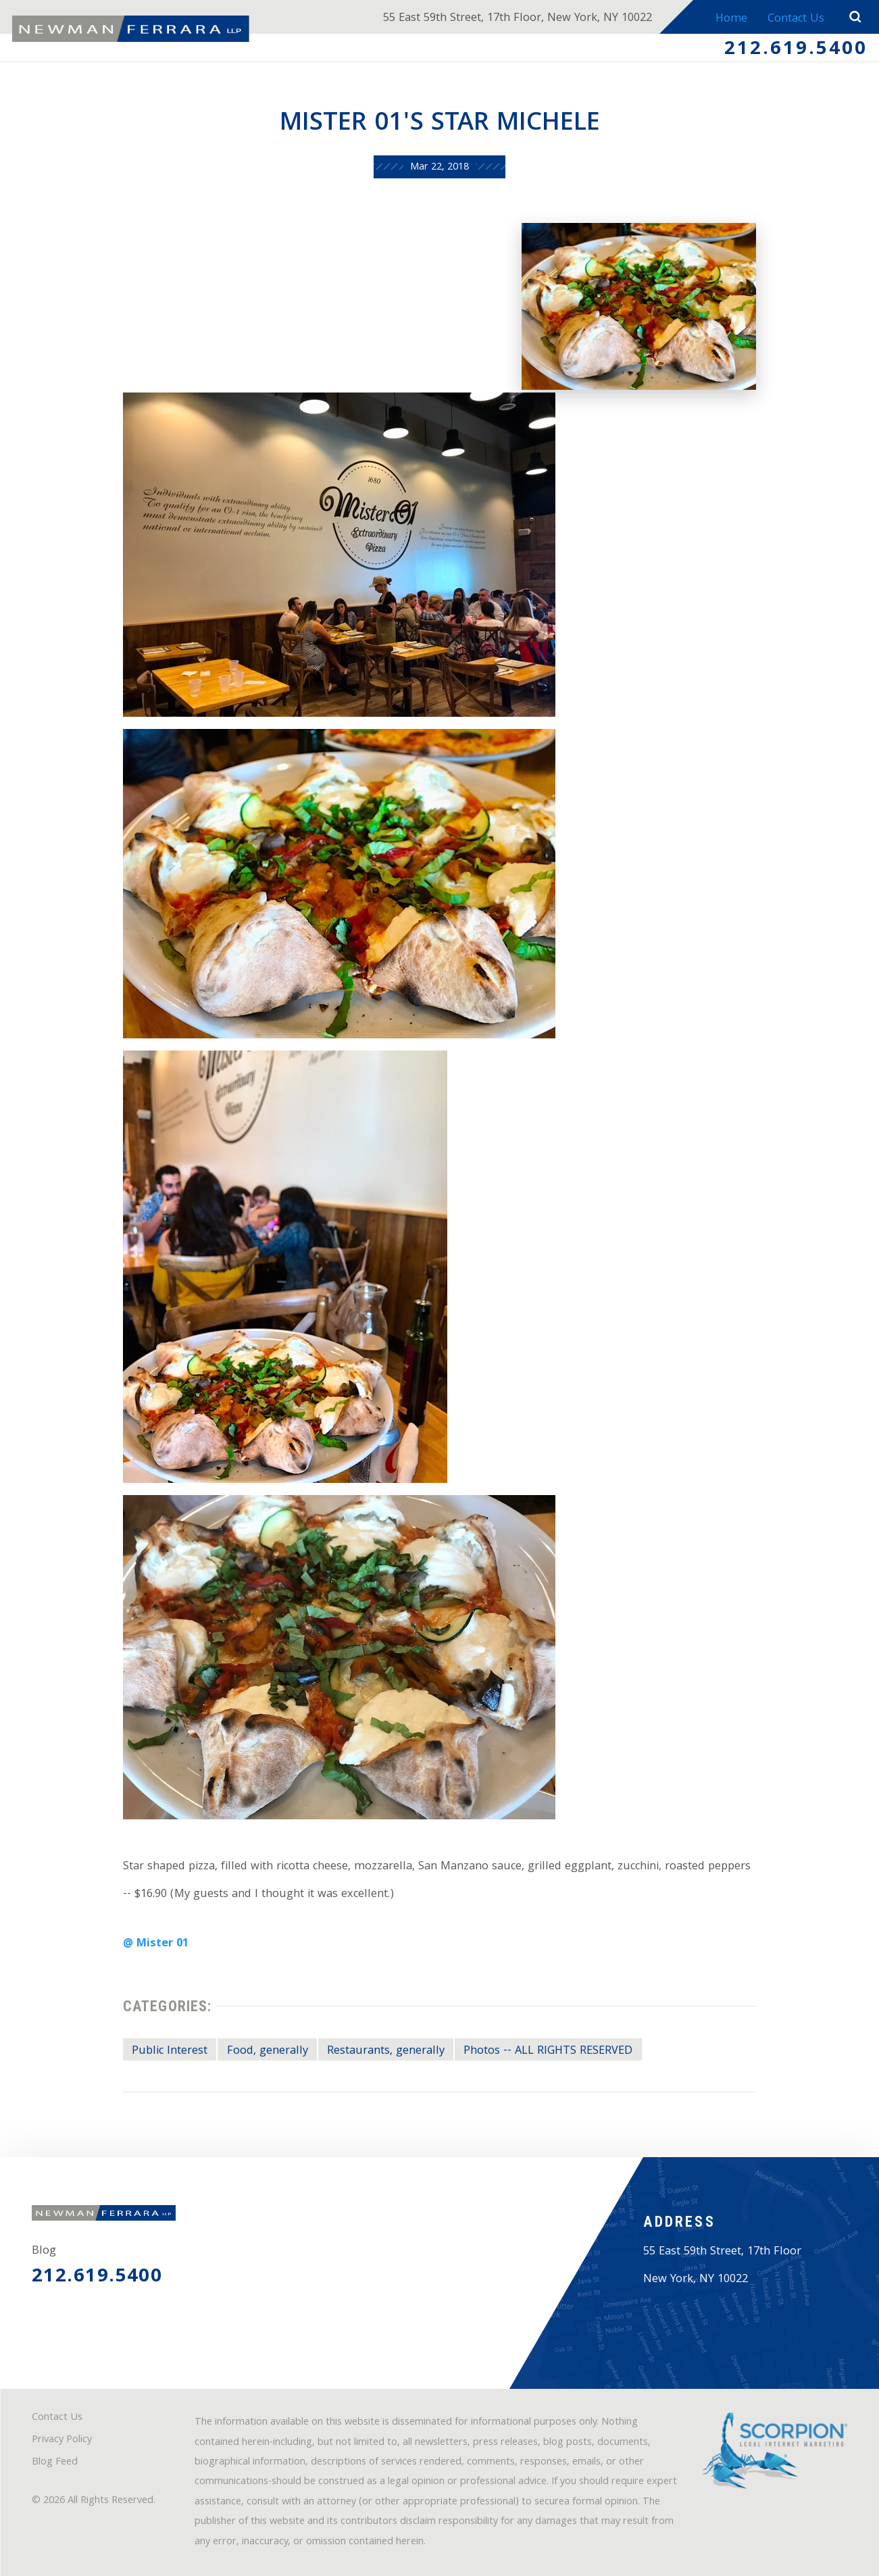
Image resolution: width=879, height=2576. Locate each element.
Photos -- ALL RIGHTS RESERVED (547, 2051)
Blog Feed (55, 2462)
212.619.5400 (795, 50)
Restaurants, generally (386, 2051)
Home (731, 19)
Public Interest (169, 2051)
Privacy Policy (62, 2440)
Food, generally (267, 2051)
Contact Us (796, 19)
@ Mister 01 (156, 1944)
